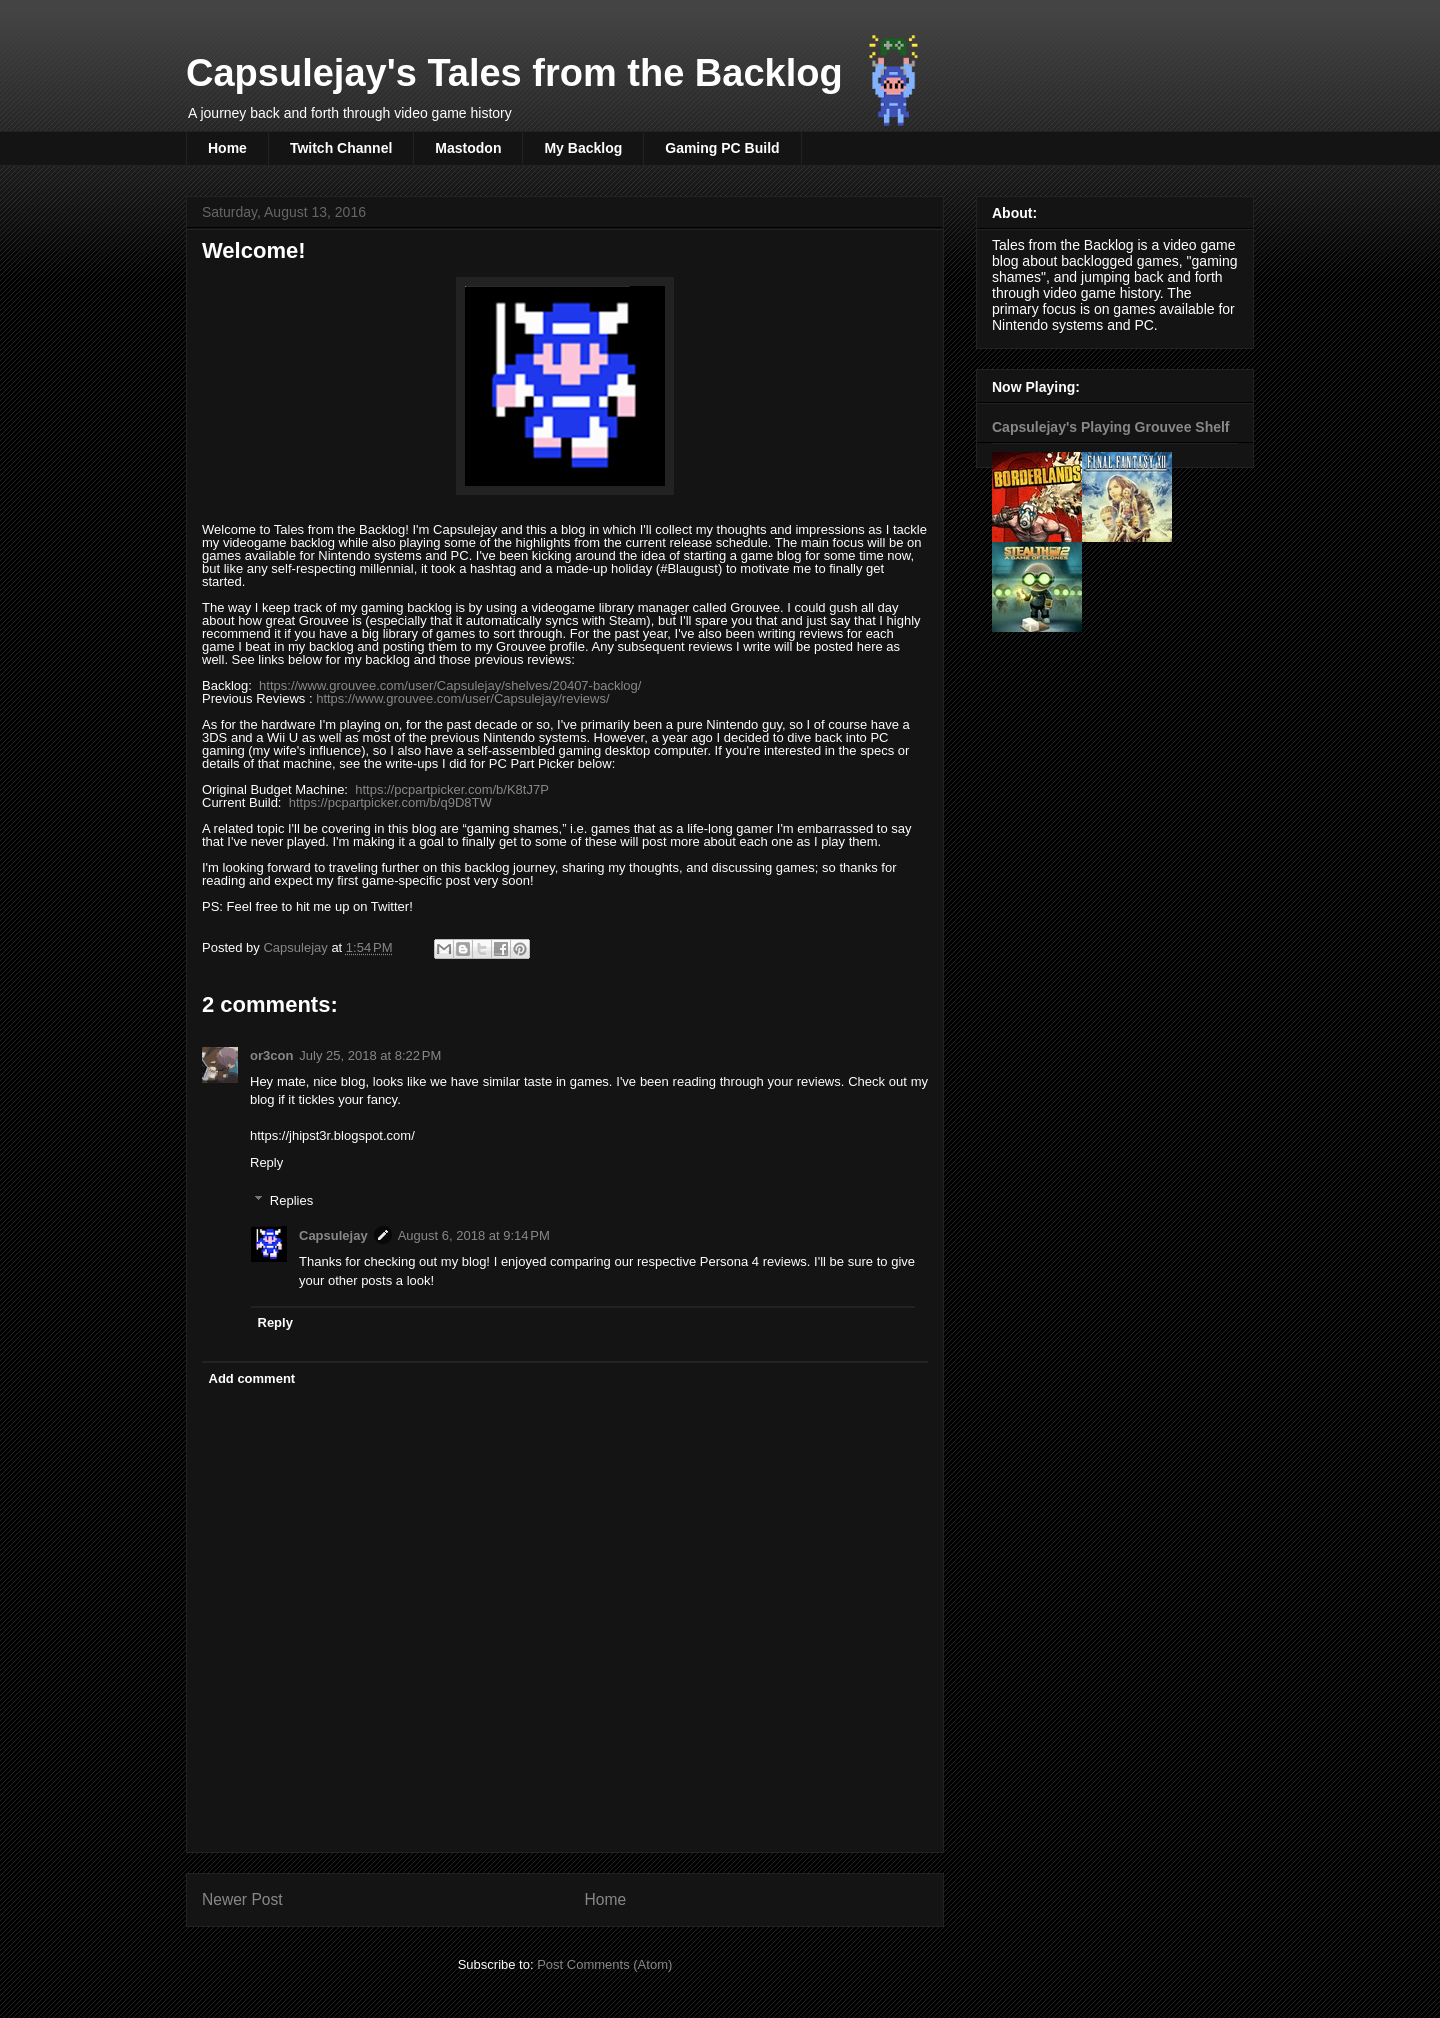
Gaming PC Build (722, 148)
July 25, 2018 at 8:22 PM (370, 1055)
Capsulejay (333, 1235)
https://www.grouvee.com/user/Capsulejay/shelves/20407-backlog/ (450, 685)
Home (227, 148)
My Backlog (583, 148)
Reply (266, 1162)
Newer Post (242, 1899)
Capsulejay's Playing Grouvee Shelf (1111, 427)
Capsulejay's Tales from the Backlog (514, 73)
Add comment (252, 1378)
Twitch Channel (341, 148)
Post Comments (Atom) (604, 1964)
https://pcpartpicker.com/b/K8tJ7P (452, 789)
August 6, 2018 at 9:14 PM (474, 1235)
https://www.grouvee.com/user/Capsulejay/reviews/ (462, 698)
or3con (271, 1055)
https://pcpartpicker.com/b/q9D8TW (390, 802)
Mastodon (468, 148)
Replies (291, 1200)
